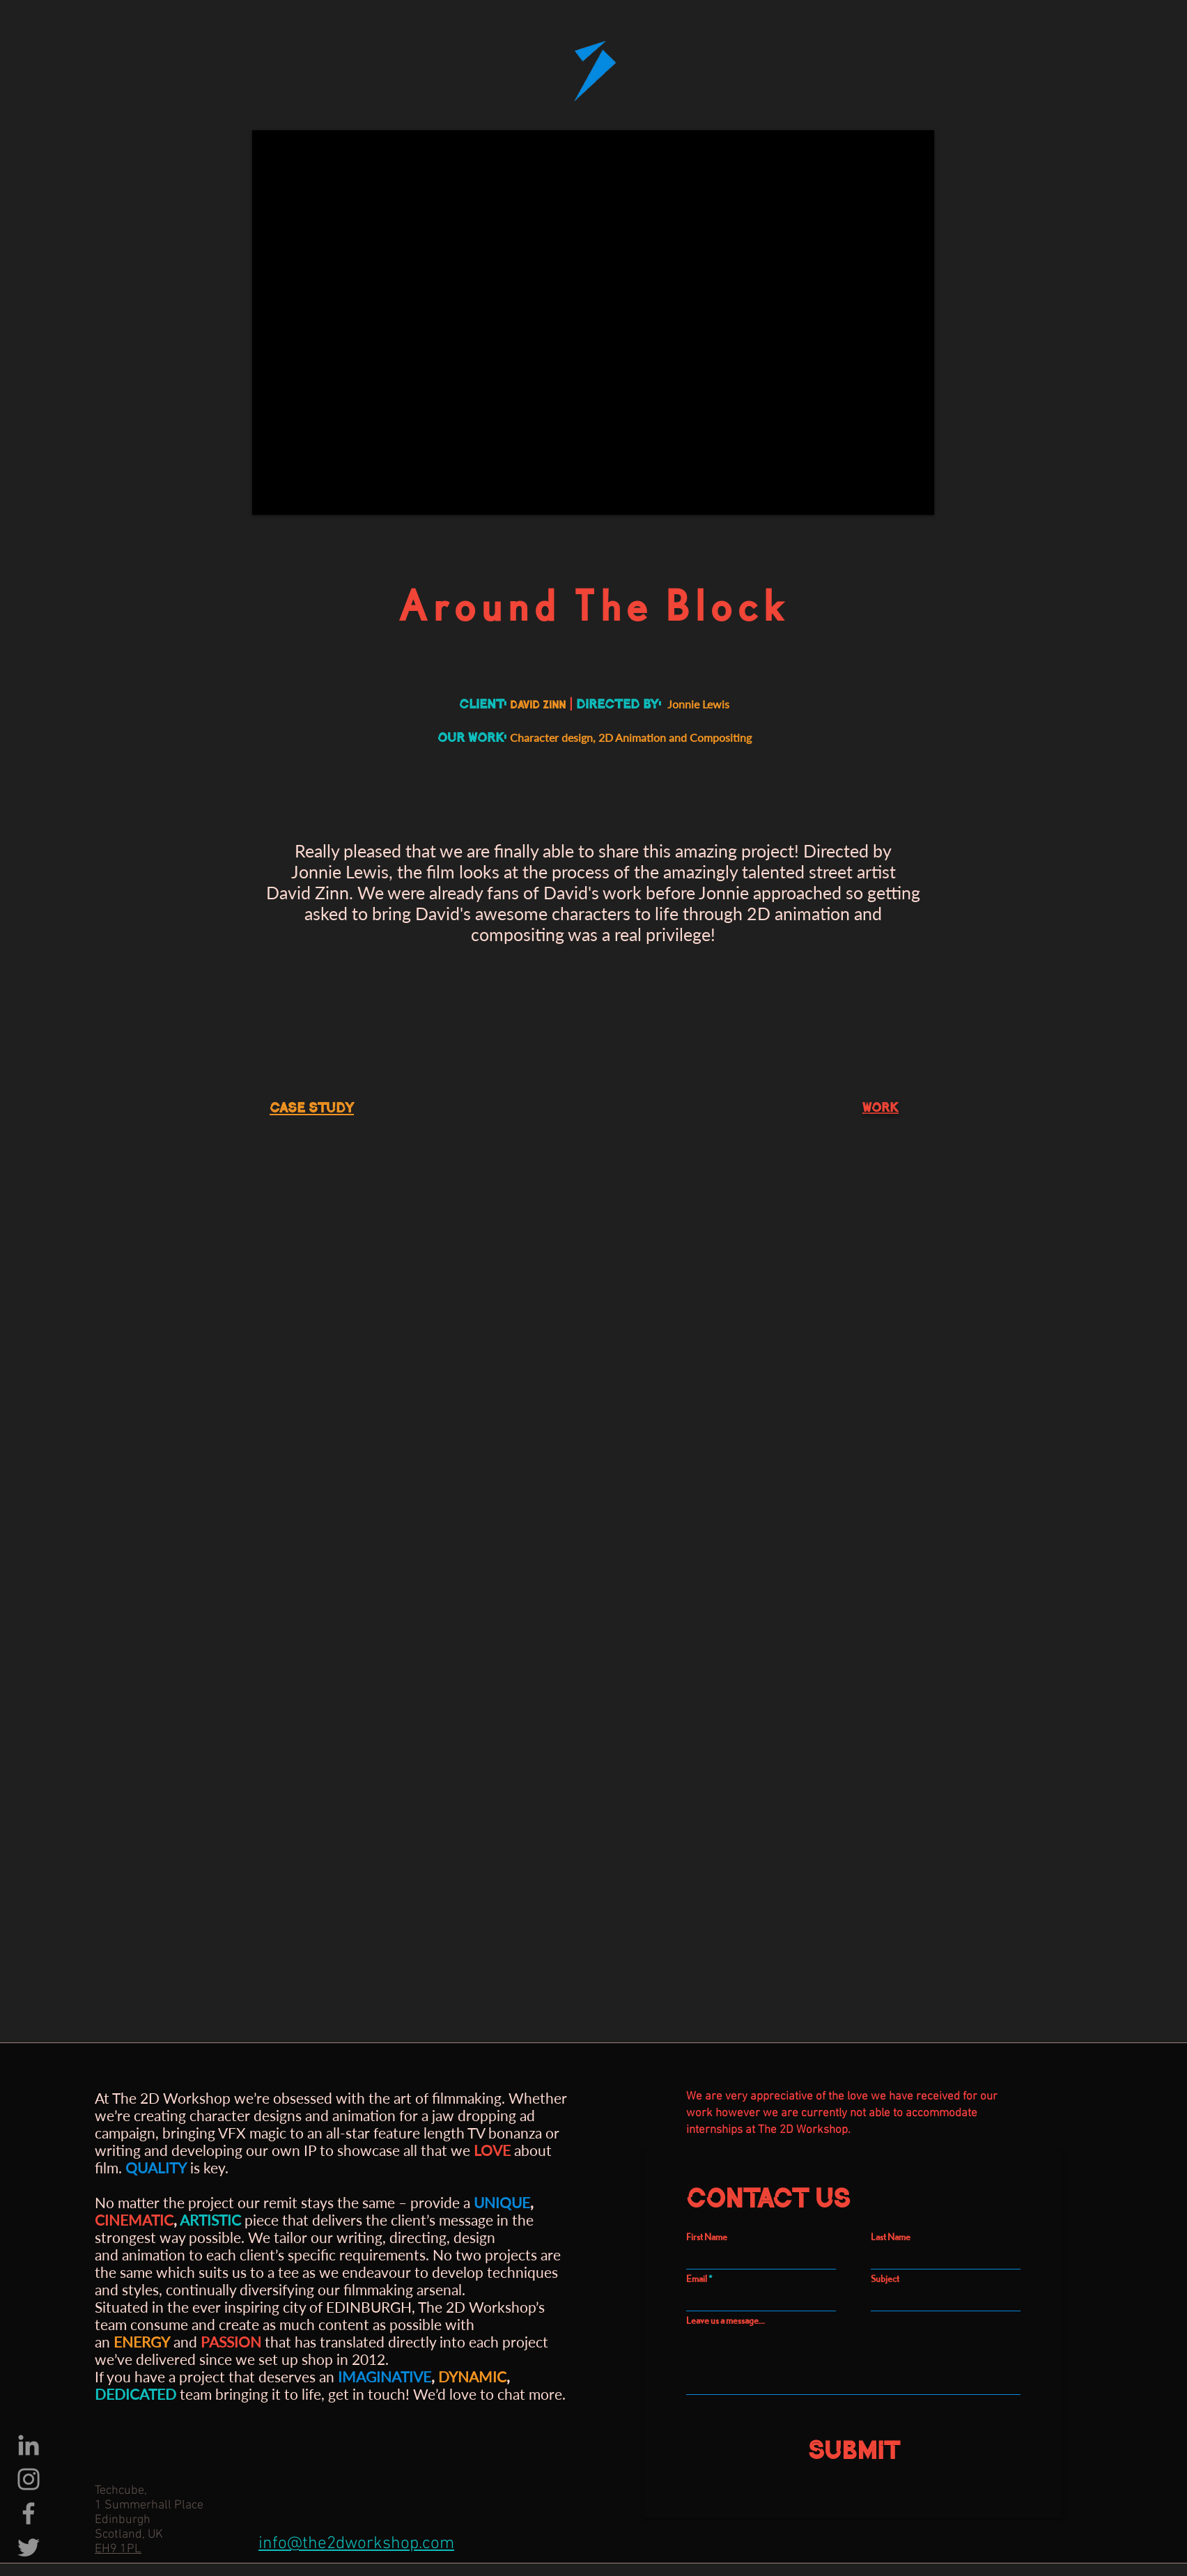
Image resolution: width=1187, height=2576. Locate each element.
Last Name (890, 2237)
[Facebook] (28, 2513)
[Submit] (853, 2446)
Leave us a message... (725, 2320)
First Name (706, 2237)
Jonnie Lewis (340, 871)
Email (696, 2278)
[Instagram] (28, 2479)
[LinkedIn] (28, 2445)
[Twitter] (28, 2547)
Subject (885, 2278)
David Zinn (307, 892)
